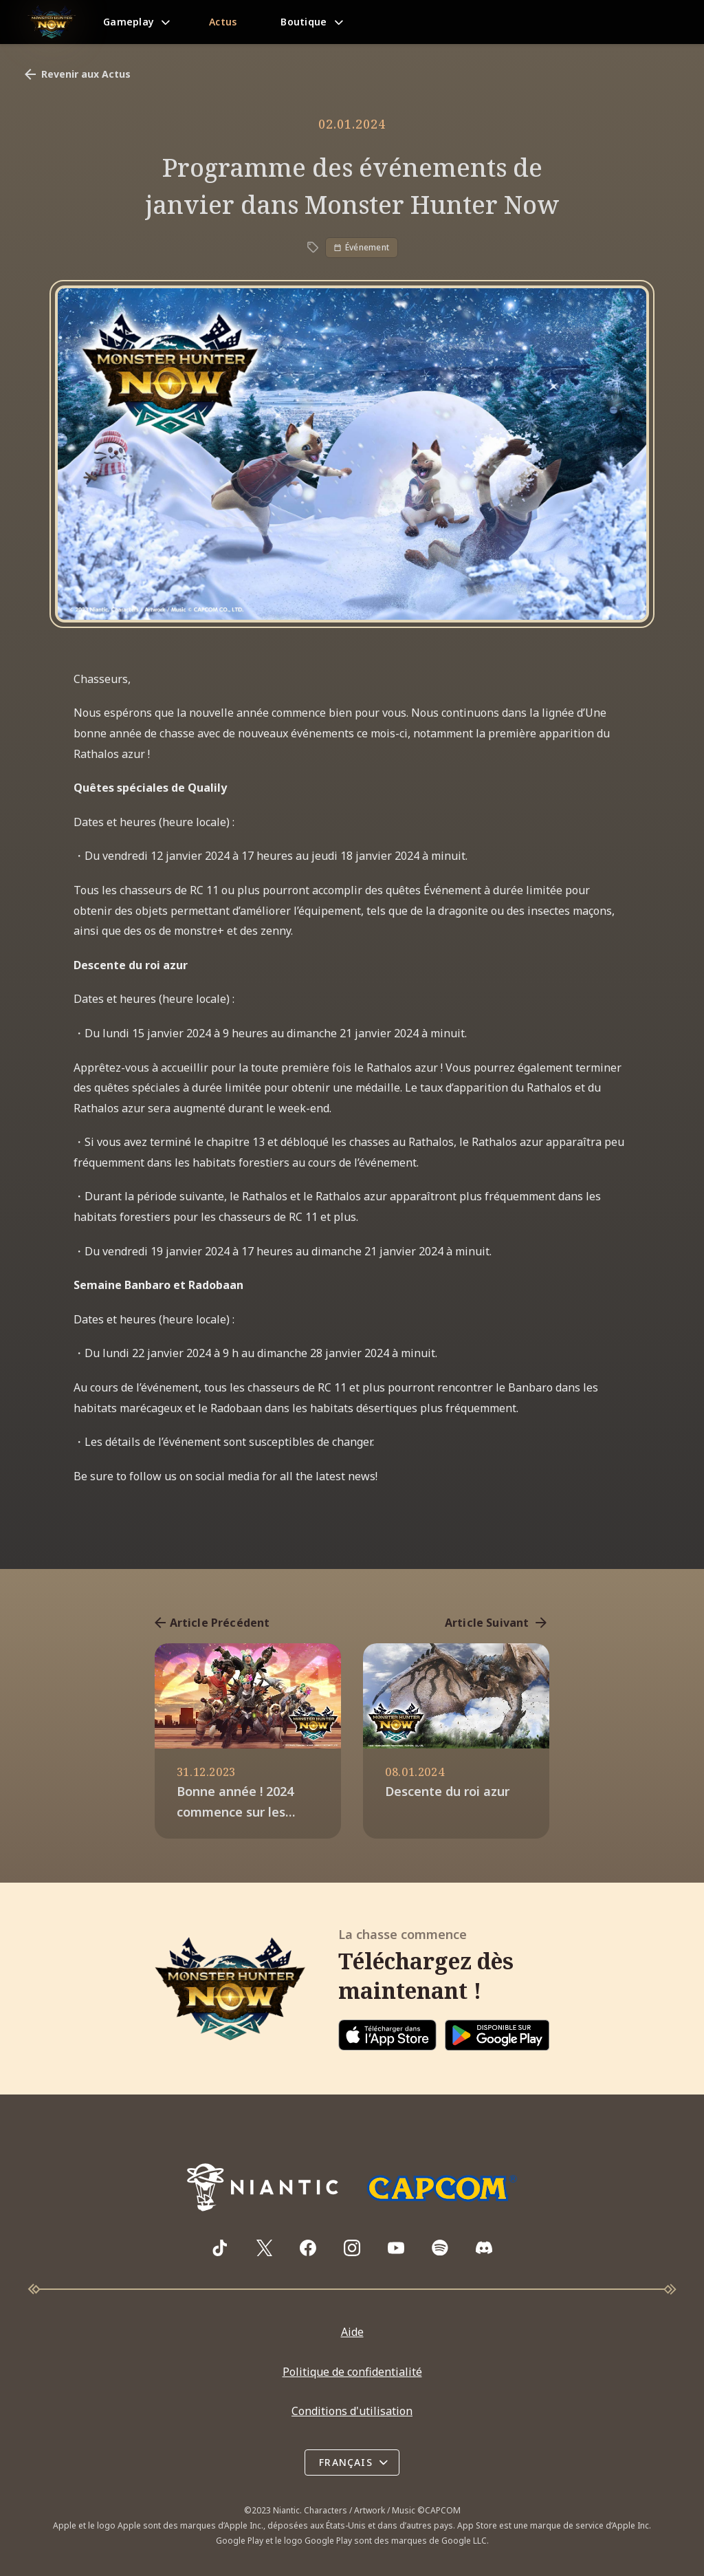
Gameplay (128, 21)
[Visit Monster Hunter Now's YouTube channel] (396, 2248)
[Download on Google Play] (497, 2034)
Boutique (303, 21)
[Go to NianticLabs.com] (262, 2187)
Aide (352, 2331)
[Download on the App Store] (387, 2034)
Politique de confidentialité (352, 2371)
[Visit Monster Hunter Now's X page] (264, 2248)
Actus (222, 21)
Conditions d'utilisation (352, 2410)
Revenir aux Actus (76, 74)
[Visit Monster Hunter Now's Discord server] (484, 2247)
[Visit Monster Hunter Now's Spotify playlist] (440, 2247)
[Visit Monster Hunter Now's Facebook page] (308, 2248)
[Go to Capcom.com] (441, 2188)
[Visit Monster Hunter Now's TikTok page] (220, 2248)
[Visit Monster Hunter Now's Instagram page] (352, 2248)
